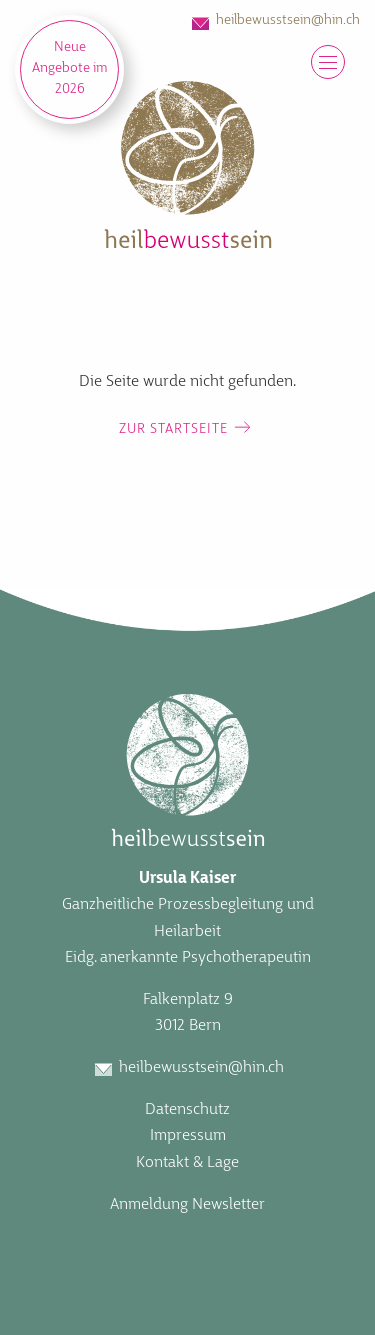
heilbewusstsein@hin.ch (288, 20)
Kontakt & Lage (187, 1163)
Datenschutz (187, 1110)
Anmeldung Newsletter (187, 1205)
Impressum (188, 1136)
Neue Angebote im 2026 (70, 68)
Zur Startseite (173, 429)
